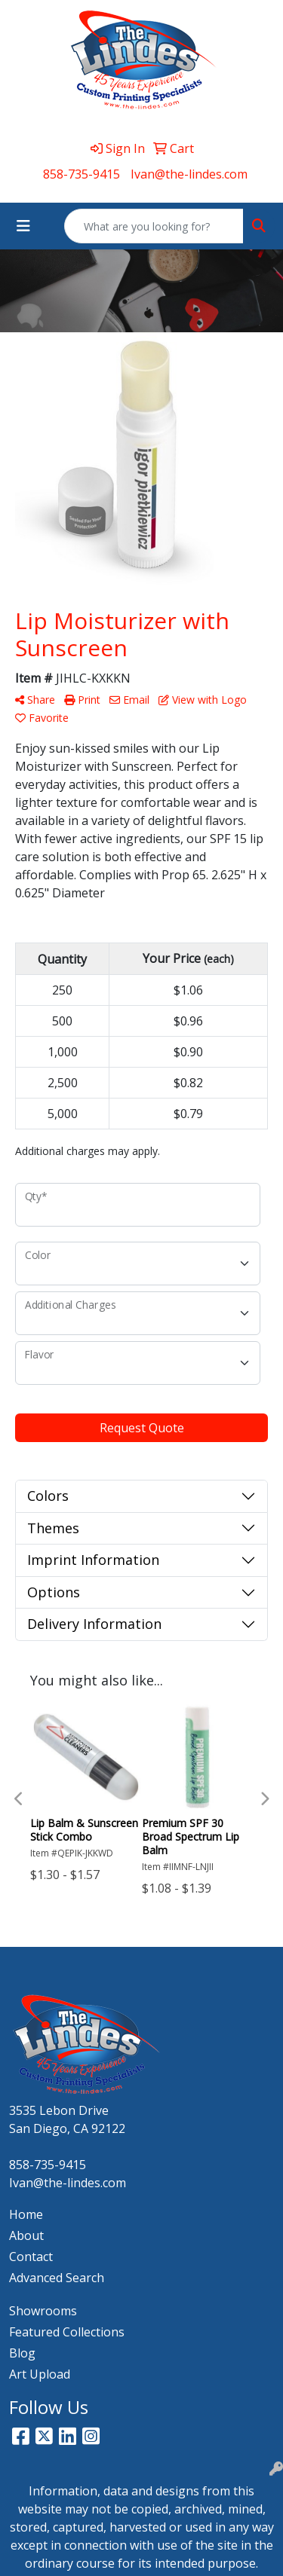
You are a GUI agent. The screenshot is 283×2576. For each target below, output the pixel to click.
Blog (22, 2353)
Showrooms (43, 2311)
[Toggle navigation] (23, 226)
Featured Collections (67, 2332)
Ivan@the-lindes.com (189, 174)
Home (26, 2214)
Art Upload (39, 2374)
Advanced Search (56, 2277)
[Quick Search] (154, 226)
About (26, 2235)
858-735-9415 (81, 174)
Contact (31, 2256)
